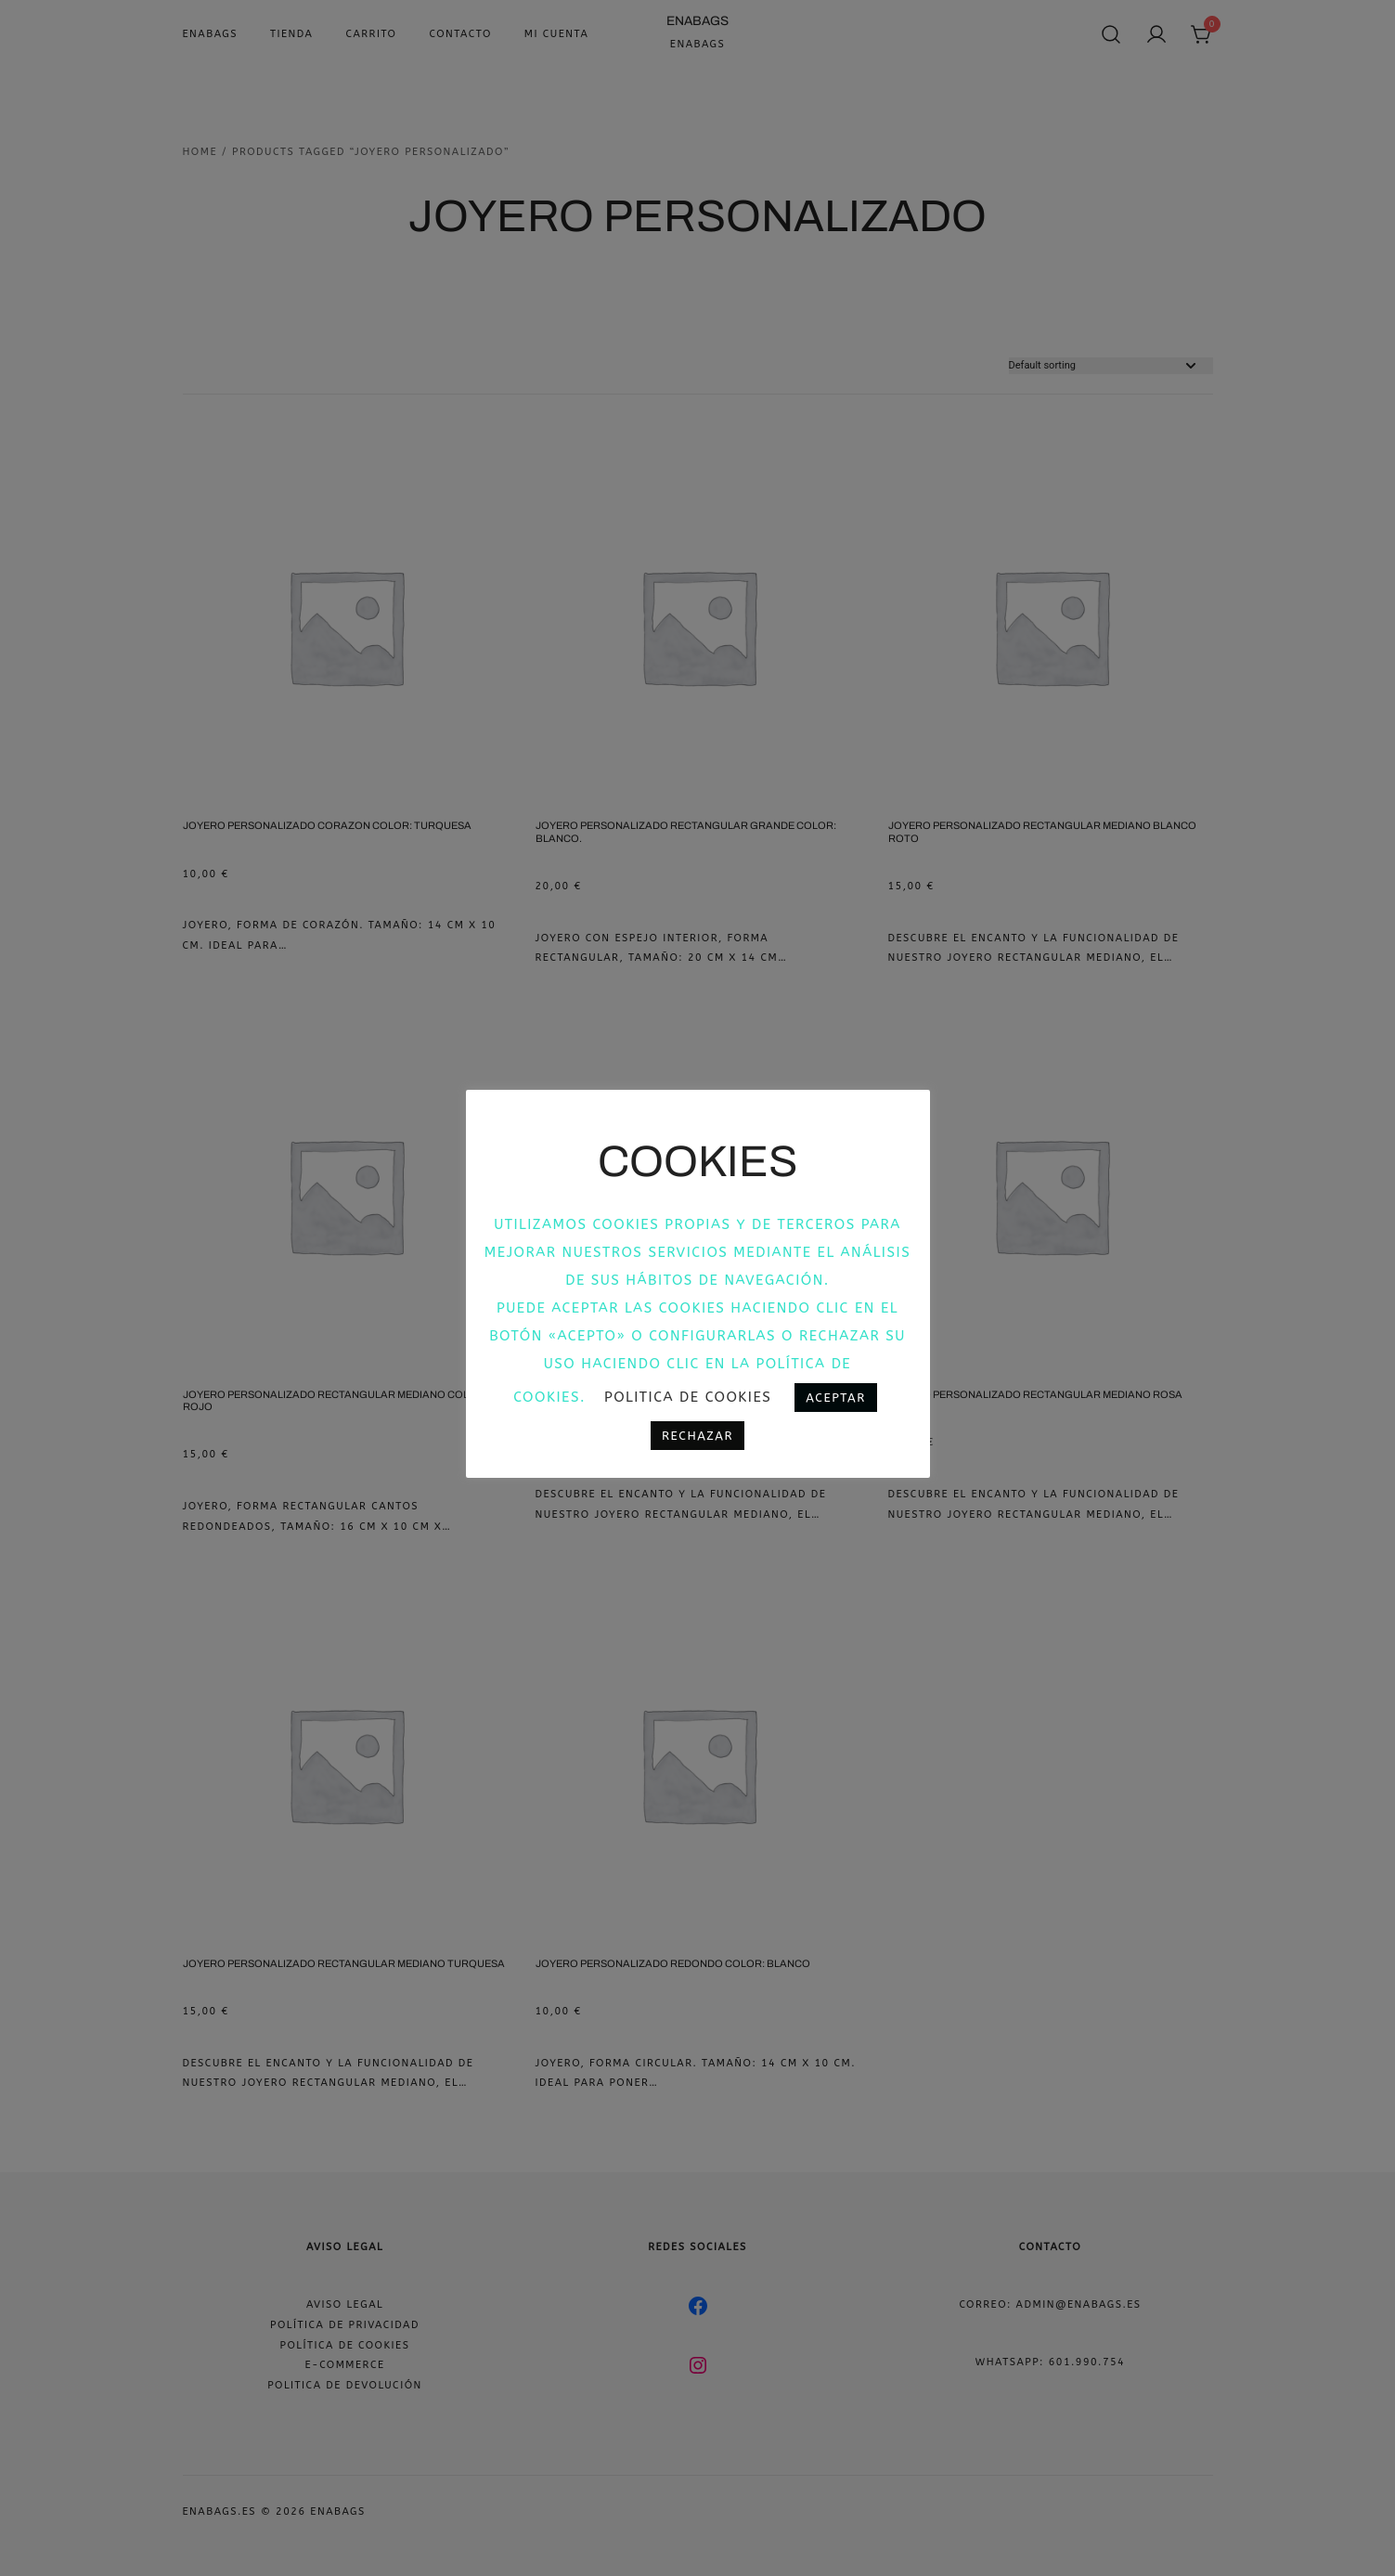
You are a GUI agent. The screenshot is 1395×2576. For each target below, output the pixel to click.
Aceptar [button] (835, 1398)
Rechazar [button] (697, 1436)
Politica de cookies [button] (687, 1397)
